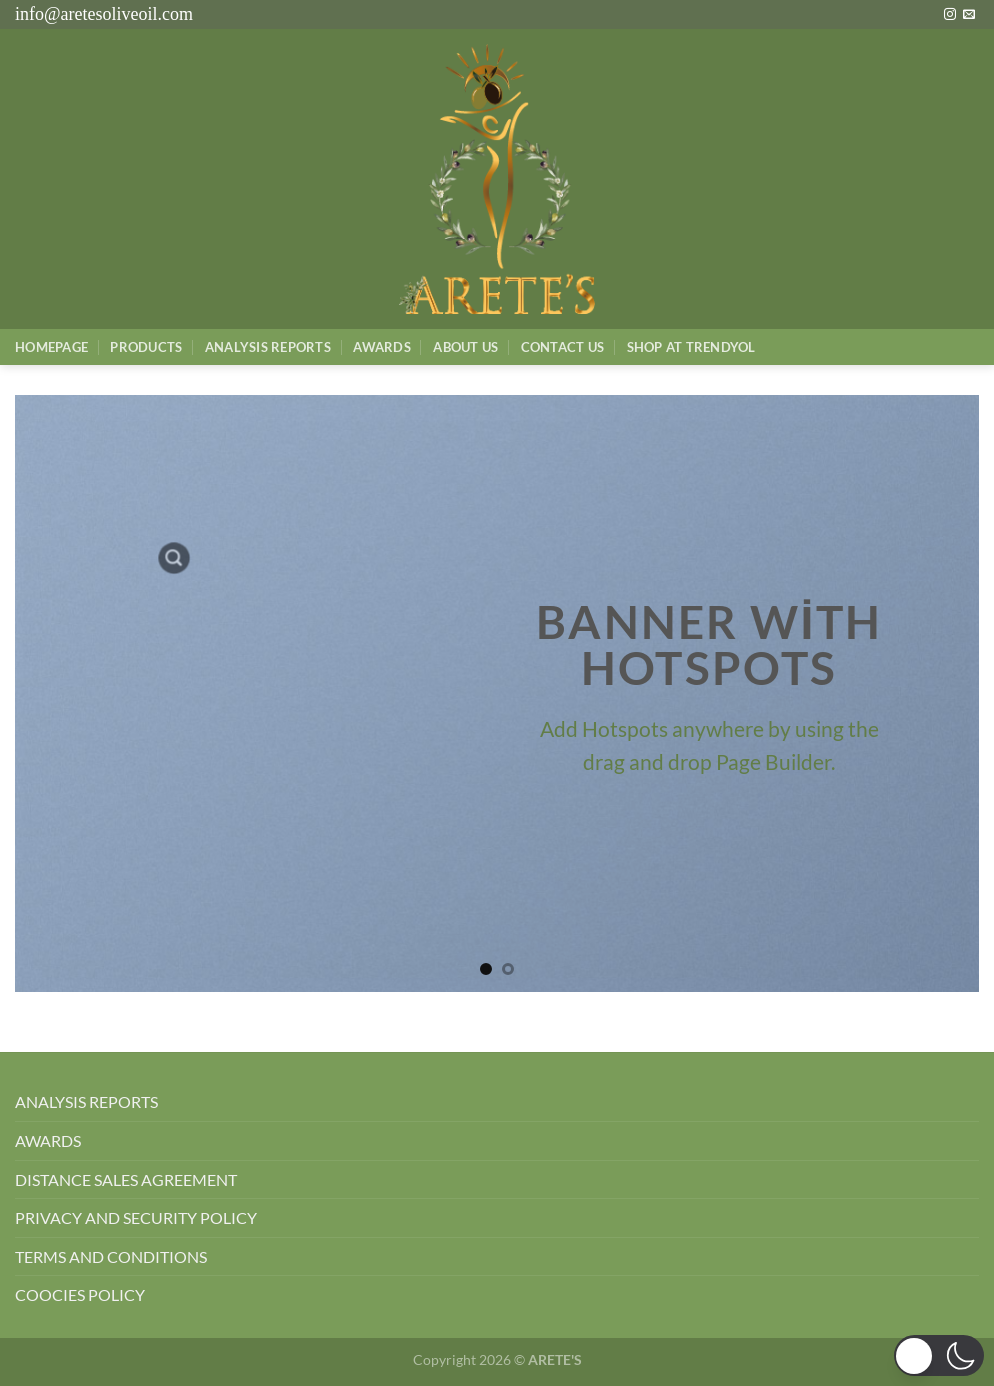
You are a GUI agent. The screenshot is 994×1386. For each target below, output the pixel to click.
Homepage (51, 347)
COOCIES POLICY (80, 1294)
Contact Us (563, 347)
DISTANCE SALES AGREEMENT (126, 1179)
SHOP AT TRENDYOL (691, 347)
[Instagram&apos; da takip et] (950, 15)
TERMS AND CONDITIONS (111, 1256)
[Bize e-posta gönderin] (969, 15)
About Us (465, 347)
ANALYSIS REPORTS (86, 1101)
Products (146, 347)
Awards (382, 347)
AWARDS (48, 1140)
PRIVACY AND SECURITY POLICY (136, 1217)
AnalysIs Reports (268, 347)
